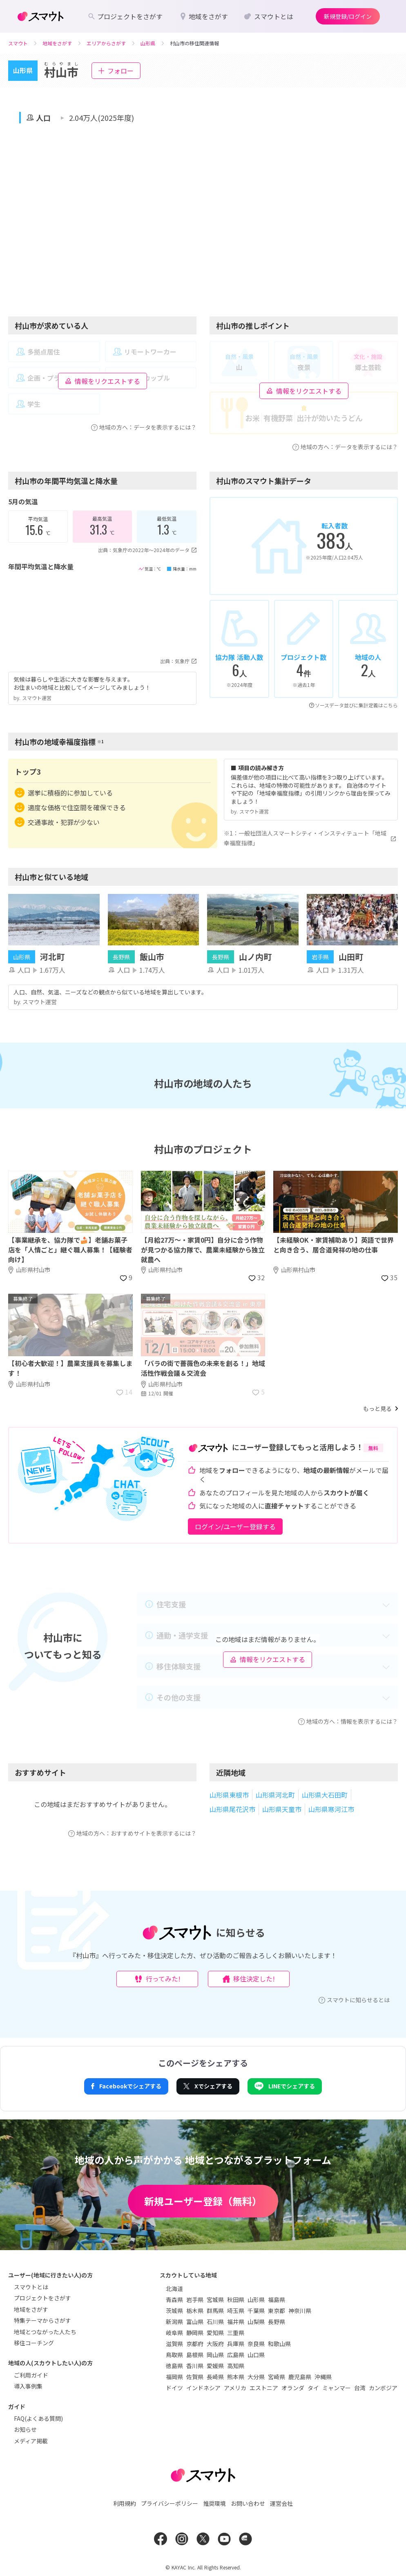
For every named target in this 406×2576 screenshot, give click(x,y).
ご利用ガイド (31, 2375)
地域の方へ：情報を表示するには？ (348, 1721)
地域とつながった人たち (45, 2332)
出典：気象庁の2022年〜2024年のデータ (147, 549)
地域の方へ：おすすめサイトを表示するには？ (132, 1833)
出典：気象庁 (178, 660)
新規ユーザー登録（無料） (203, 2201)
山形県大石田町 (325, 1795)
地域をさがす (31, 2309)
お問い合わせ (248, 2503)
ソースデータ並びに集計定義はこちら (353, 705)
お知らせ (25, 2429)
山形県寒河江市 (331, 1809)
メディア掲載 (31, 2441)
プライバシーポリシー (169, 2503)
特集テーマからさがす (42, 2320)
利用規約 (124, 2503)
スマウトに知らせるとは (354, 2000)
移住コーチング (34, 2343)
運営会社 (281, 2503)
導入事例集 (28, 2386)
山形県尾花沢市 (232, 1809)
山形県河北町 (275, 1795)
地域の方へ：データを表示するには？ (143, 427)
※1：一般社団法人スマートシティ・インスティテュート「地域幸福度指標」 (311, 838)
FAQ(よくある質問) (38, 2418)
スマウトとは (31, 2287)
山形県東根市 (229, 1795)
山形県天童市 (281, 1809)
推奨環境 (214, 2503)
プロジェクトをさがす (42, 2298)
